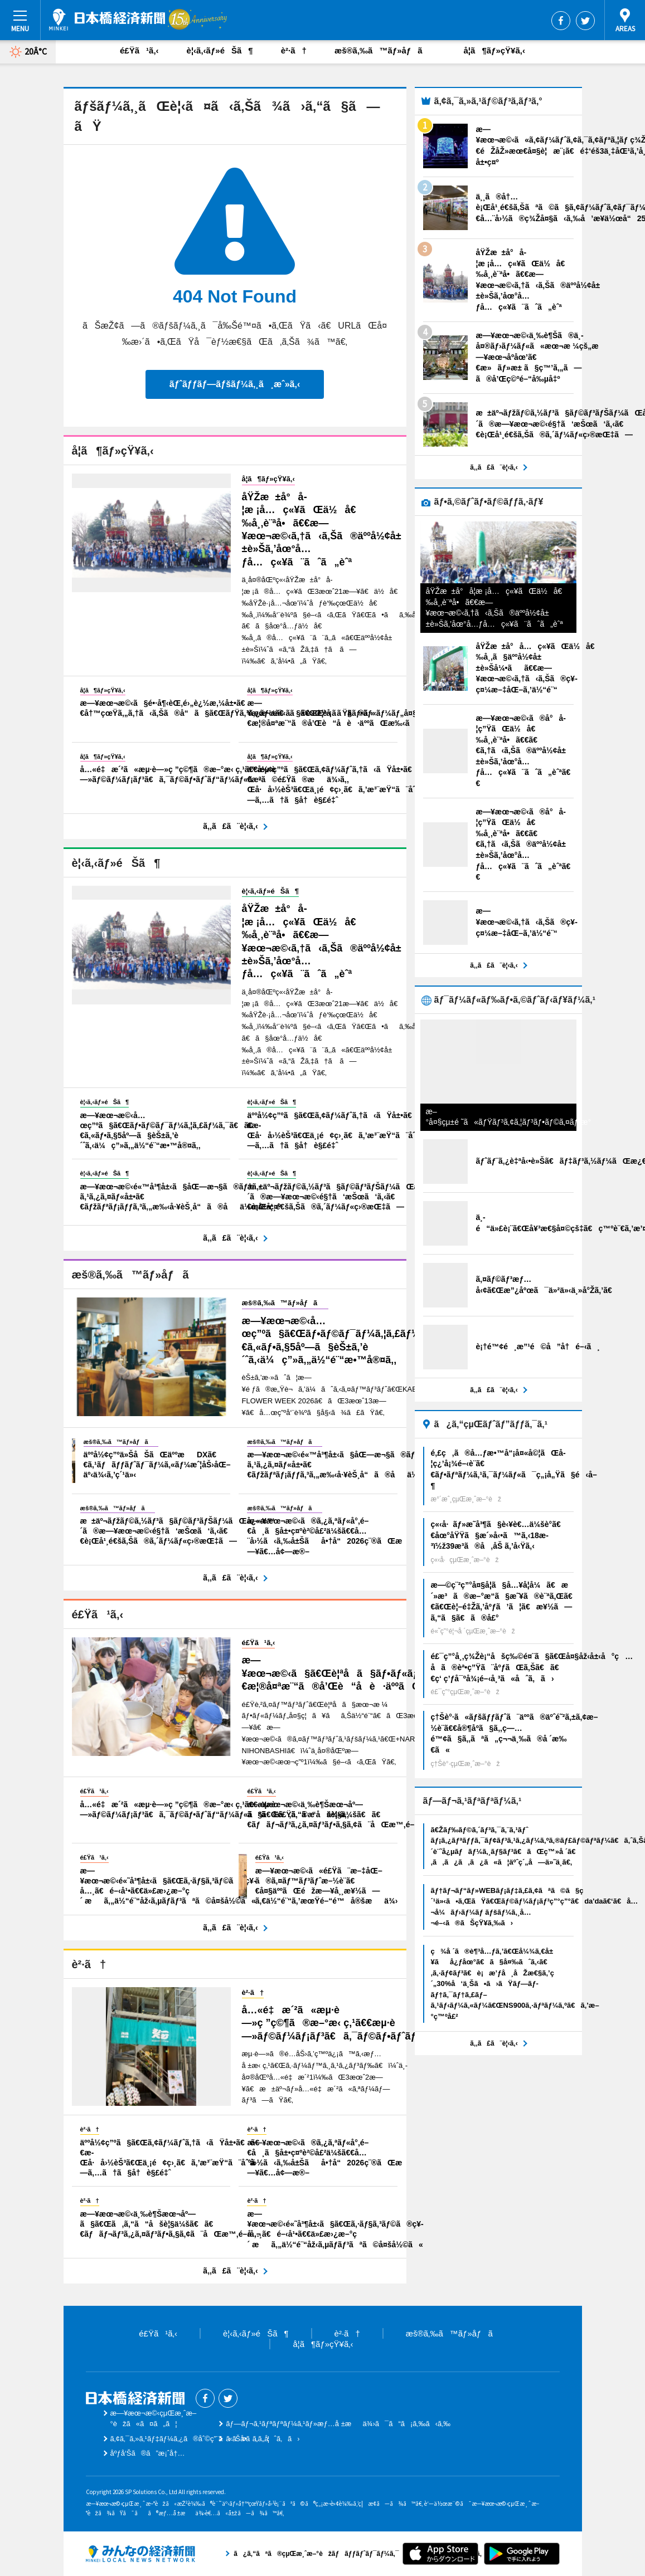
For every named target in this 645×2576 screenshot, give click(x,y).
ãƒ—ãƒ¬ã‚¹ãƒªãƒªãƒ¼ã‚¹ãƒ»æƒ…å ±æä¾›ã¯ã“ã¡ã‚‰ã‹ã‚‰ (338, 2423)
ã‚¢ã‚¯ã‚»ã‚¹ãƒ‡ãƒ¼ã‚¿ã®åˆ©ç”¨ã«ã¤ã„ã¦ (190, 2438)
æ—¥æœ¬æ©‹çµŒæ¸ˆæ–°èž (107, 19)
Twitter (585, 20)
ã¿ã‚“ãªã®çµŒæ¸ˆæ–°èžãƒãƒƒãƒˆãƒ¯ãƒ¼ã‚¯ (140, 2553)
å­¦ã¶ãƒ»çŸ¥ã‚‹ (494, 50)
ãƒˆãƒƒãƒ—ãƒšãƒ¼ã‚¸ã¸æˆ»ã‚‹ (234, 384)
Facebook (560, 20)
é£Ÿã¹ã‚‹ (139, 50)
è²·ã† (294, 50)
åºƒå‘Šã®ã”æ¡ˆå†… (147, 2453)
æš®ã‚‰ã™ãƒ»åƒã (385, 50)
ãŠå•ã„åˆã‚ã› (262, 2438)
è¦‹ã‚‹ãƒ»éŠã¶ (220, 50)
